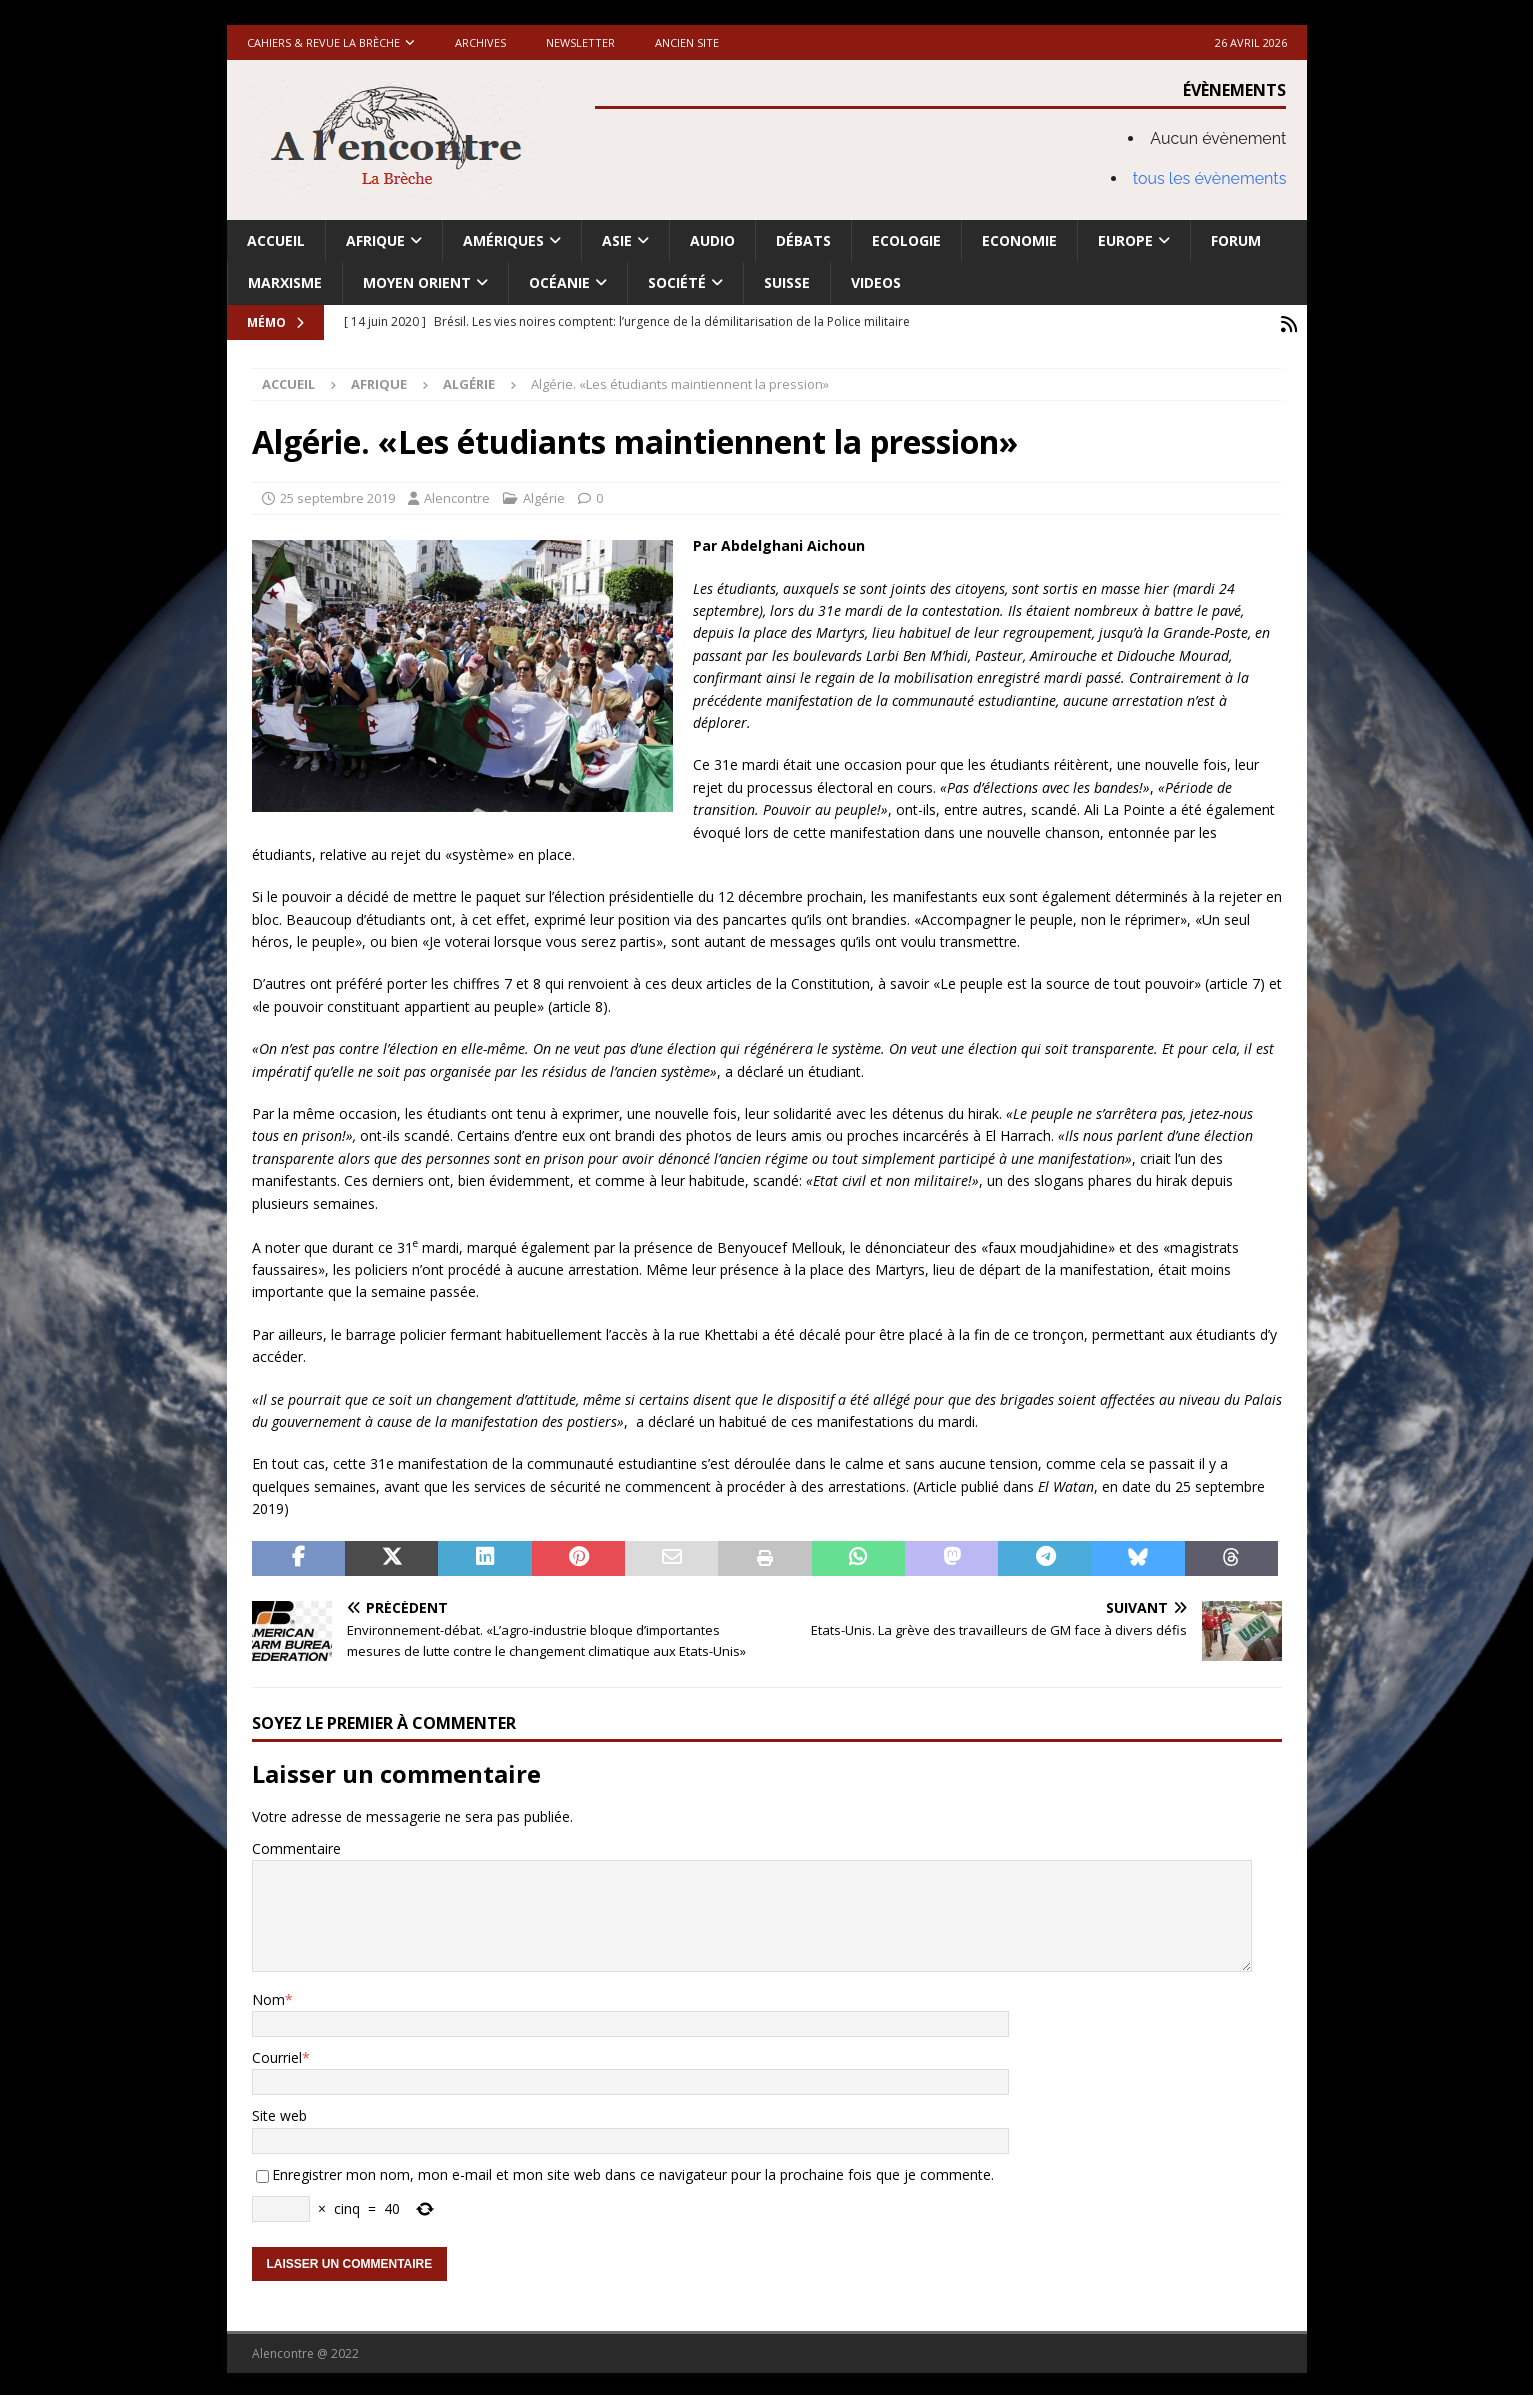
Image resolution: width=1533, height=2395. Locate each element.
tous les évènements (1210, 178)
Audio (712, 240)
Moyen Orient (417, 282)
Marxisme (285, 282)
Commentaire (296, 1845)
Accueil (276, 240)
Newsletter (580, 42)
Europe (1125, 240)
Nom (268, 1995)
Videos (876, 282)
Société (677, 282)
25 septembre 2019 (337, 495)
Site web (279, 2112)
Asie (617, 240)
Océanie (559, 282)
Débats (803, 240)
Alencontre (457, 495)
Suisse (787, 282)
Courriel (277, 2054)
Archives (480, 42)
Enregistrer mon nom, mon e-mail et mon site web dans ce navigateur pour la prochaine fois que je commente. (633, 2171)
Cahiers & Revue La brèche (323, 42)
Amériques (503, 240)
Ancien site (687, 42)
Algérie (544, 495)
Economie (1019, 240)
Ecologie (906, 240)
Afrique (375, 240)
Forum (1236, 240)
